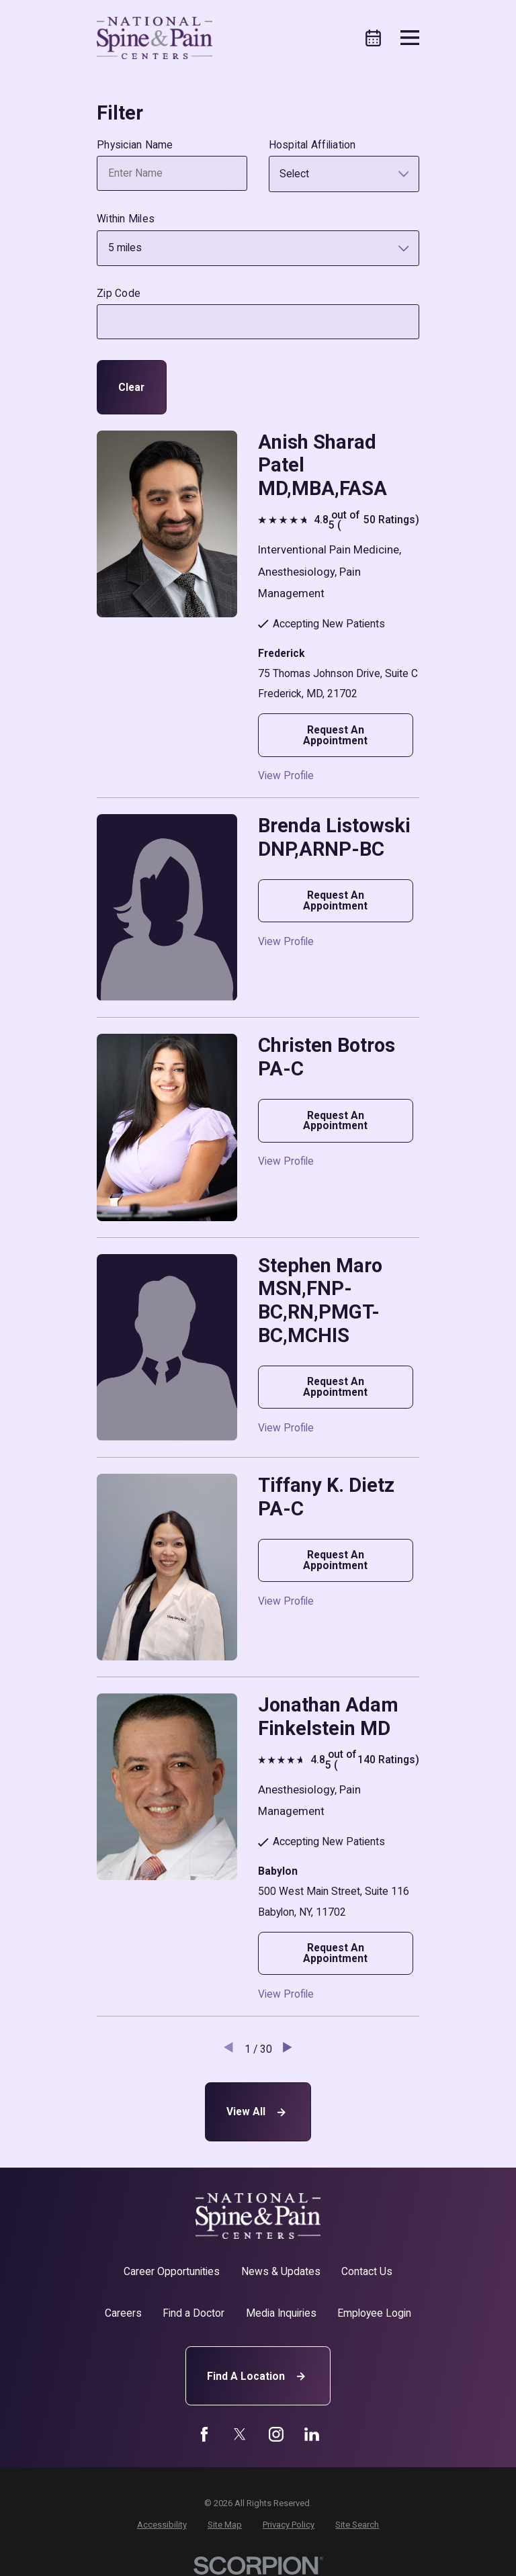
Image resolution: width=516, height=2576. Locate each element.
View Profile (286, 775)
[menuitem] (162, 2524)
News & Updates (280, 2271)
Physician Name (135, 145)
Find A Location (257, 2376)
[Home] (154, 38)
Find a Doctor (193, 2313)
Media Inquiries (281, 2313)
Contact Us (366, 2271)
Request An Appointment (335, 735)
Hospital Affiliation (312, 145)
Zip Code (118, 293)
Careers (123, 2313)
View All (257, 2112)
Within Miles (126, 219)
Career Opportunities (172, 2271)
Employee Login (374, 2313)
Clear (131, 387)
